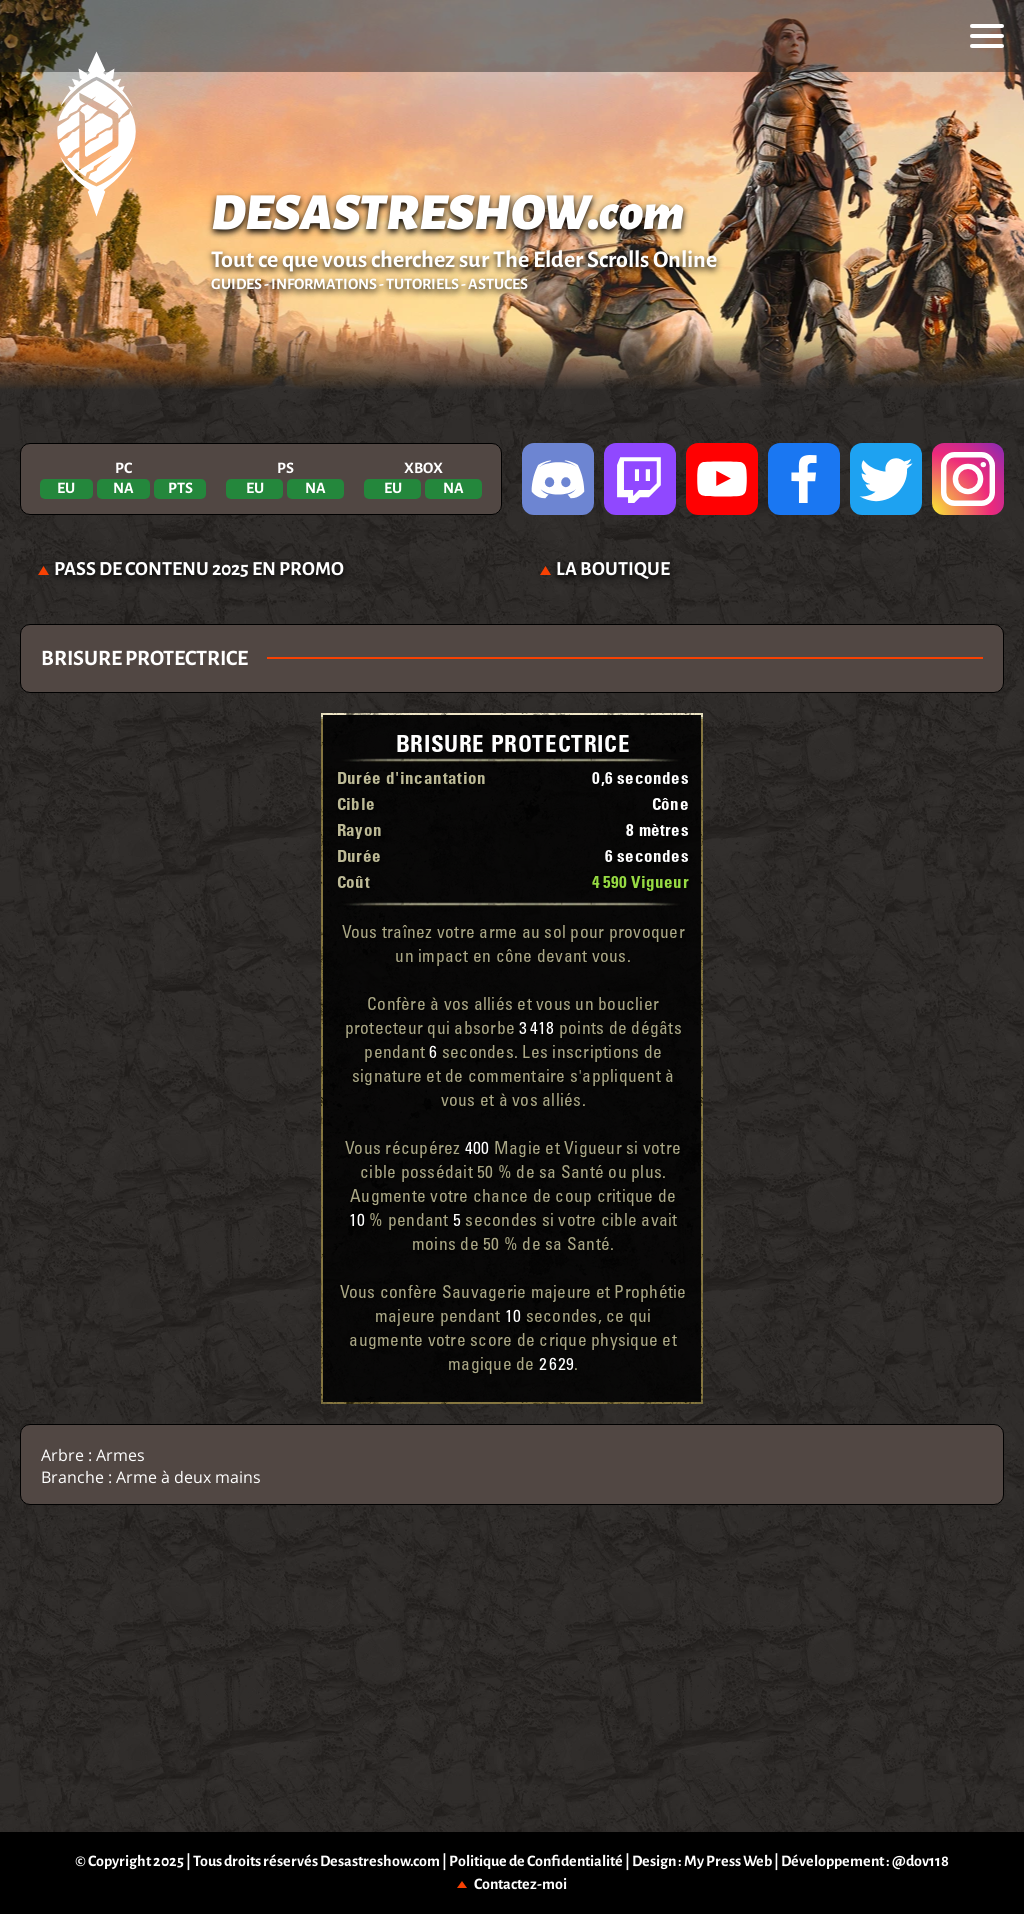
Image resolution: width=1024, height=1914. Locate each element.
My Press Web (728, 1861)
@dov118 (920, 1861)
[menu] (987, 36)
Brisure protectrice (513, 742)
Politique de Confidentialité (536, 1861)
